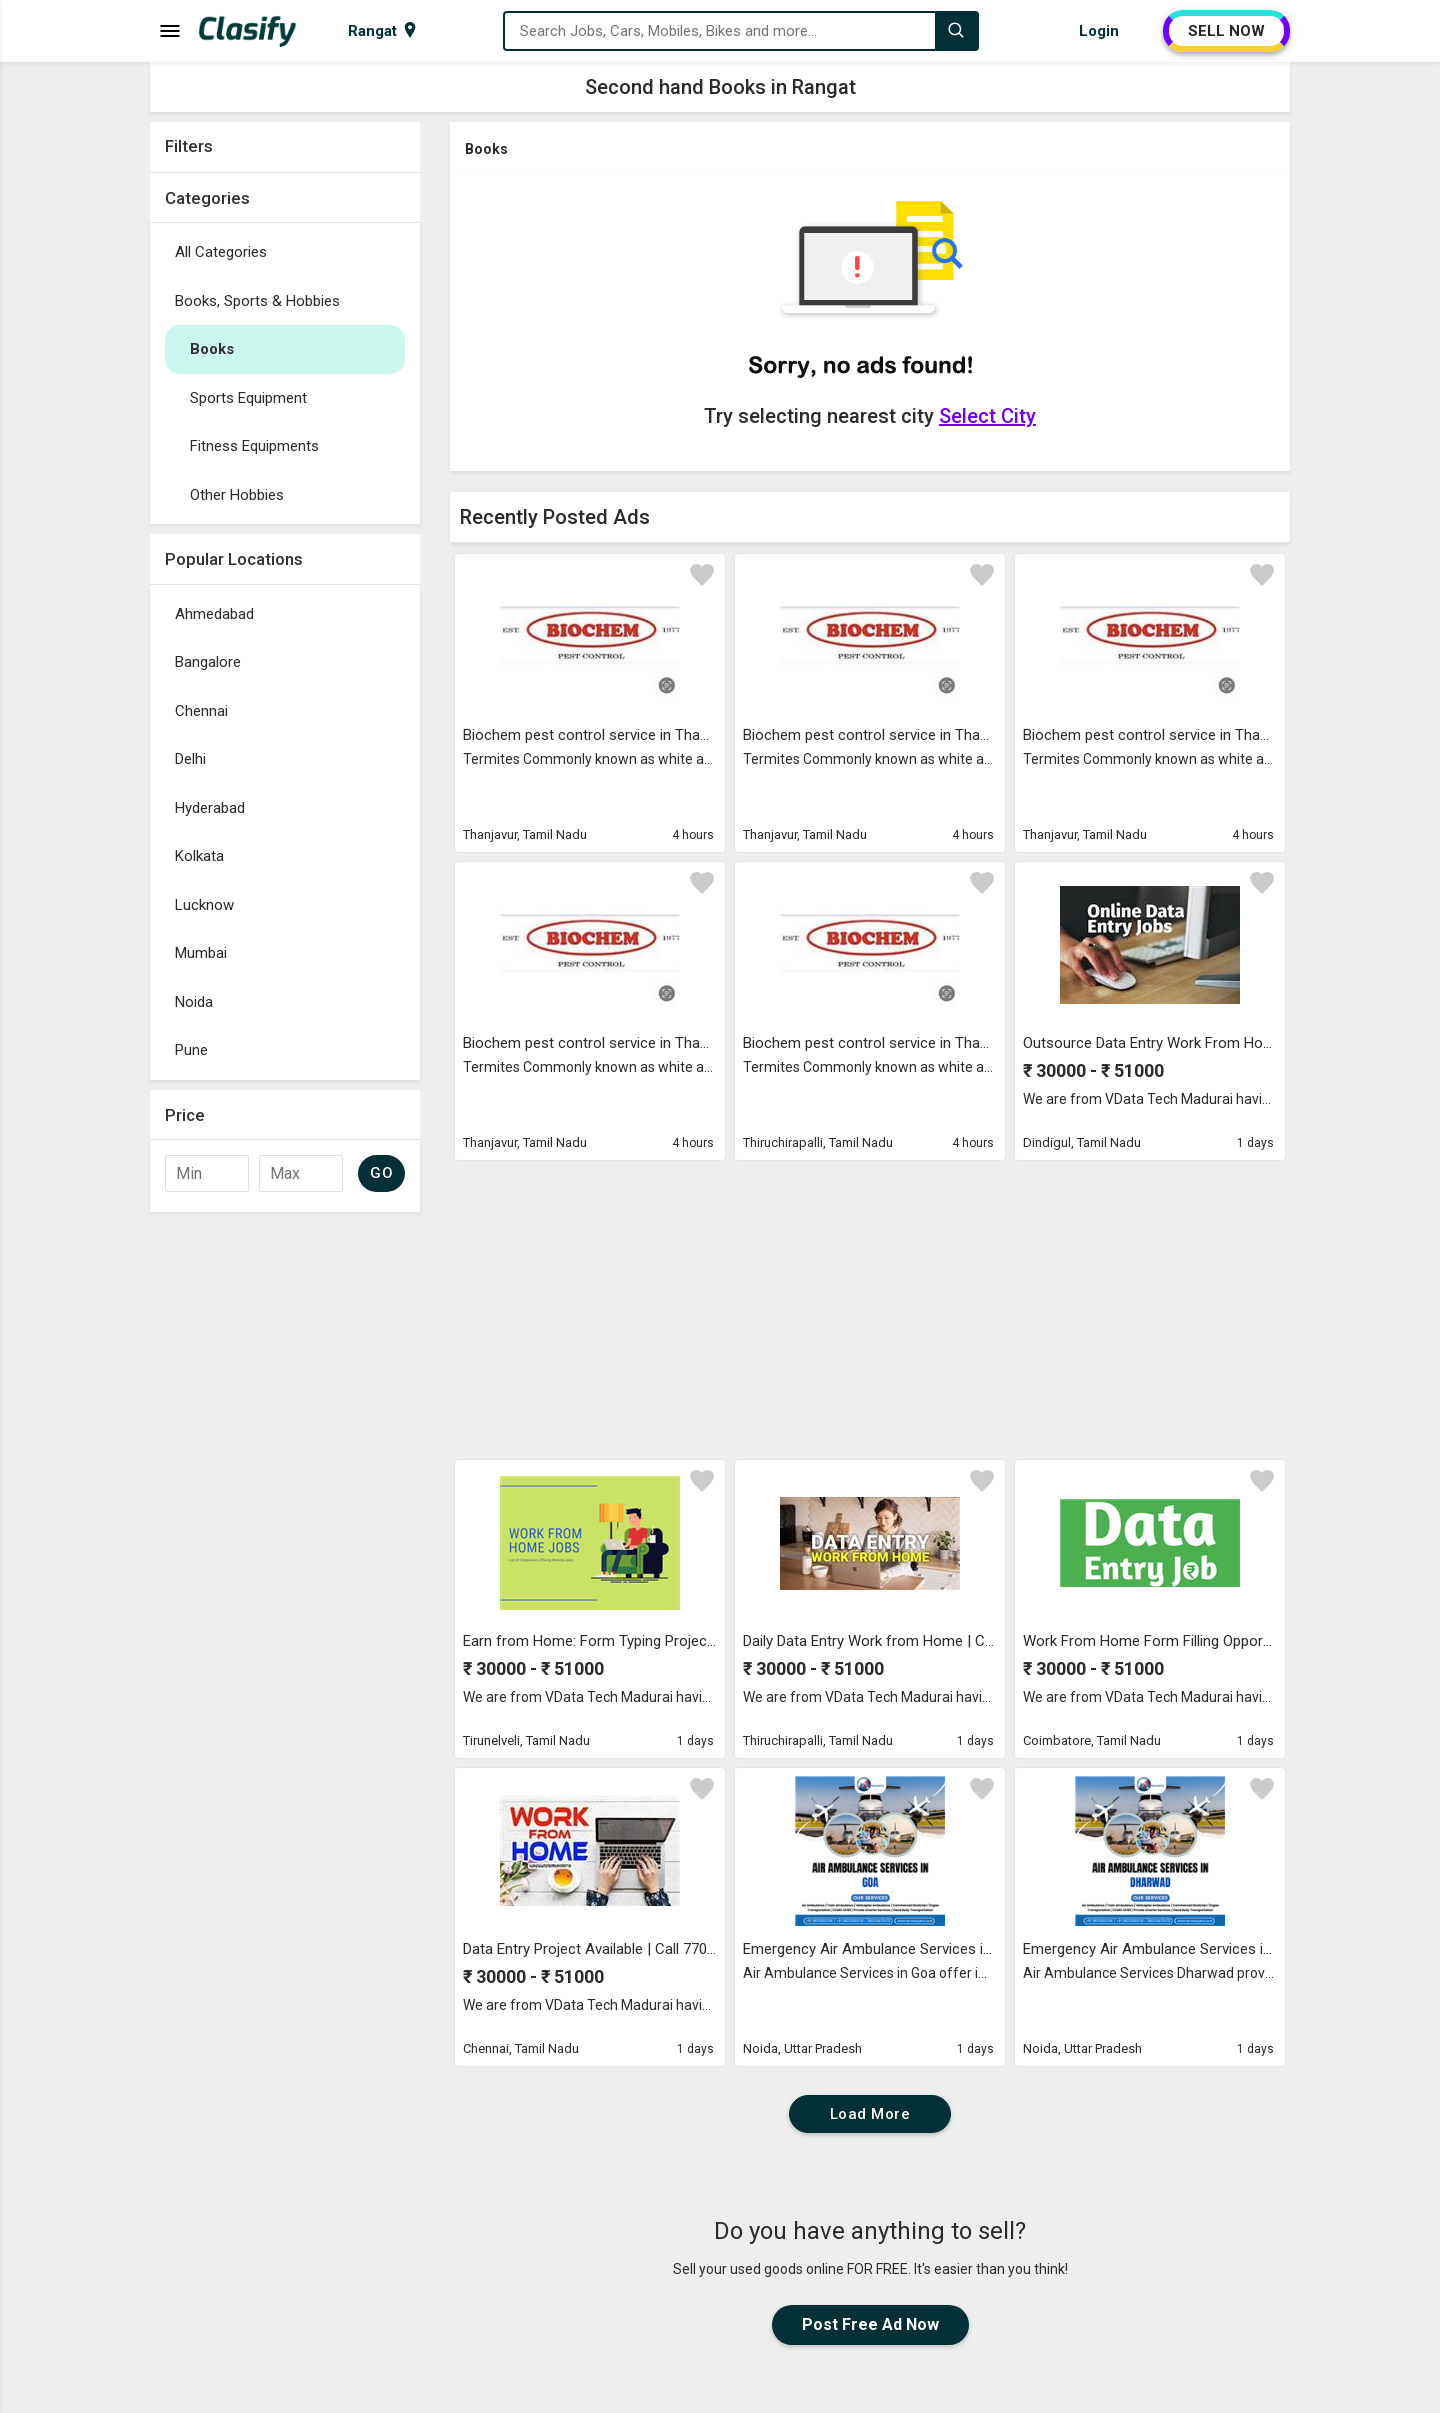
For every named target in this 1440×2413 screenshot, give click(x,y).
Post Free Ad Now (870, 2324)
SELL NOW (1226, 31)
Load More (870, 2114)
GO (381, 1173)
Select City (987, 416)
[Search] (956, 31)
